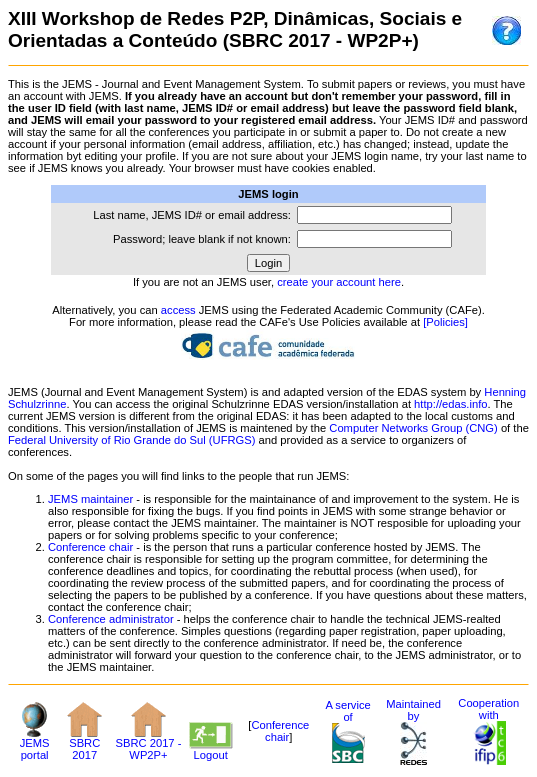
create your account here (339, 282)
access (178, 310)
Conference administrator (111, 619)
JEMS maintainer (90, 499)
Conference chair (90, 547)
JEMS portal (35, 744)
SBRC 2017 (84, 744)
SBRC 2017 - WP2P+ (149, 744)
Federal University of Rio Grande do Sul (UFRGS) (131, 440)
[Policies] (445, 322)
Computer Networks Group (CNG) (413, 428)
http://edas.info (450, 404)
